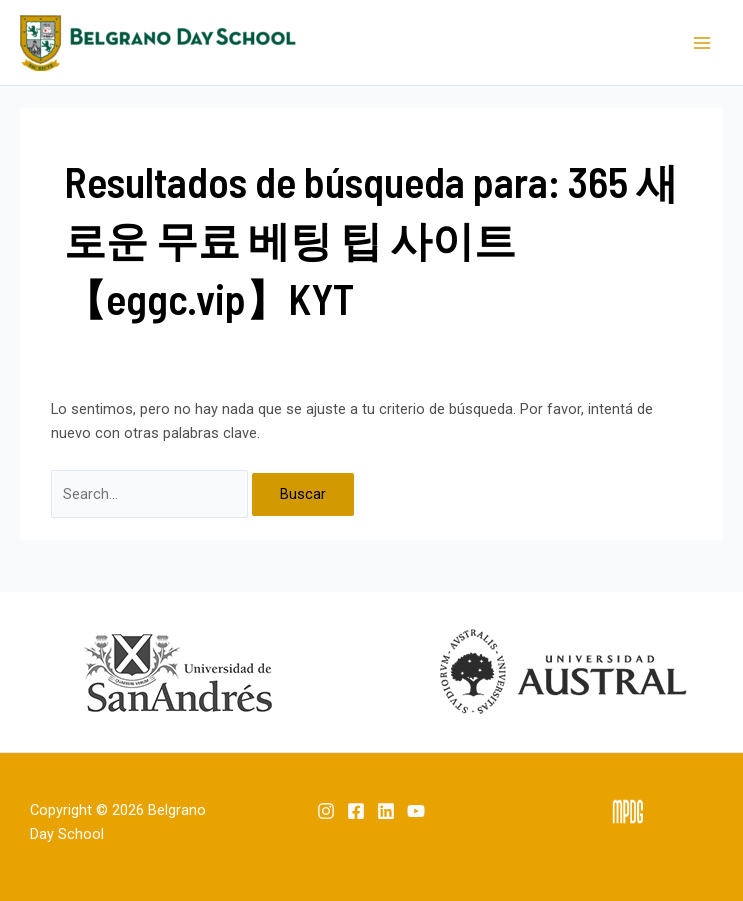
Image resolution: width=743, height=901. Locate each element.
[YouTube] (416, 811)
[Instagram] (326, 811)
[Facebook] (356, 811)
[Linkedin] (386, 811)
